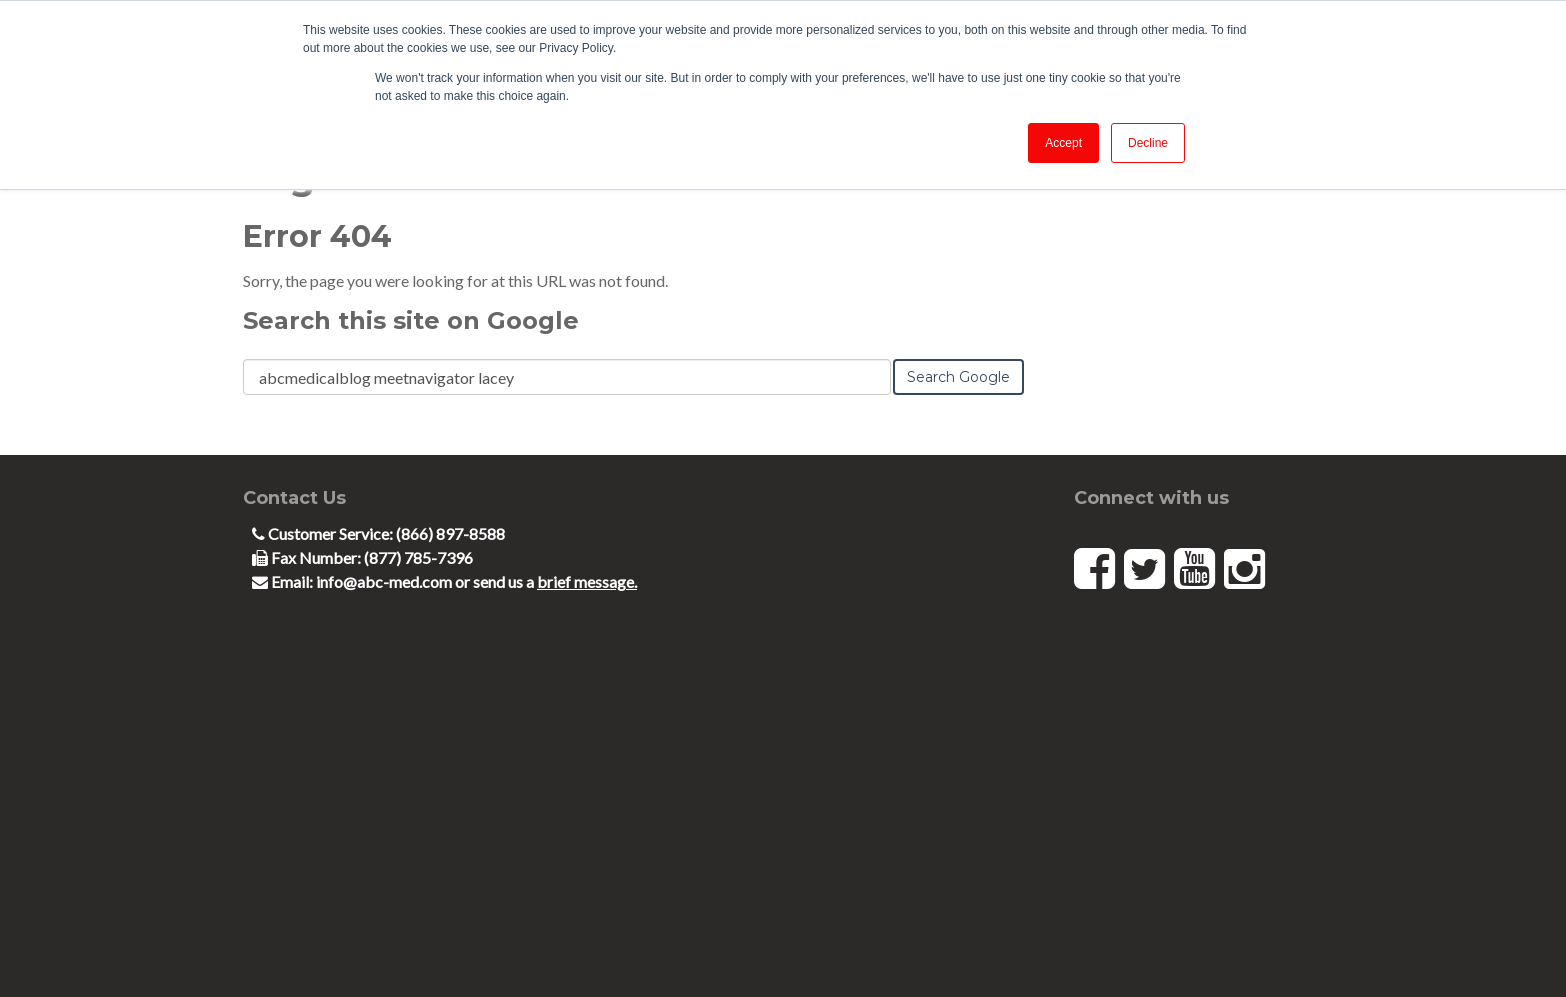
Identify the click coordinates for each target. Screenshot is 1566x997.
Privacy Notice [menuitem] (181, 947)
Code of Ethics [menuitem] (80, 947)
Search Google (958, 377)
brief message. (587, 581)
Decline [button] (1148, 143)
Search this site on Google (411, 320)
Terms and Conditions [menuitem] (307, 947)
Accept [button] (1063, 143)
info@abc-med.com (385, 581)
